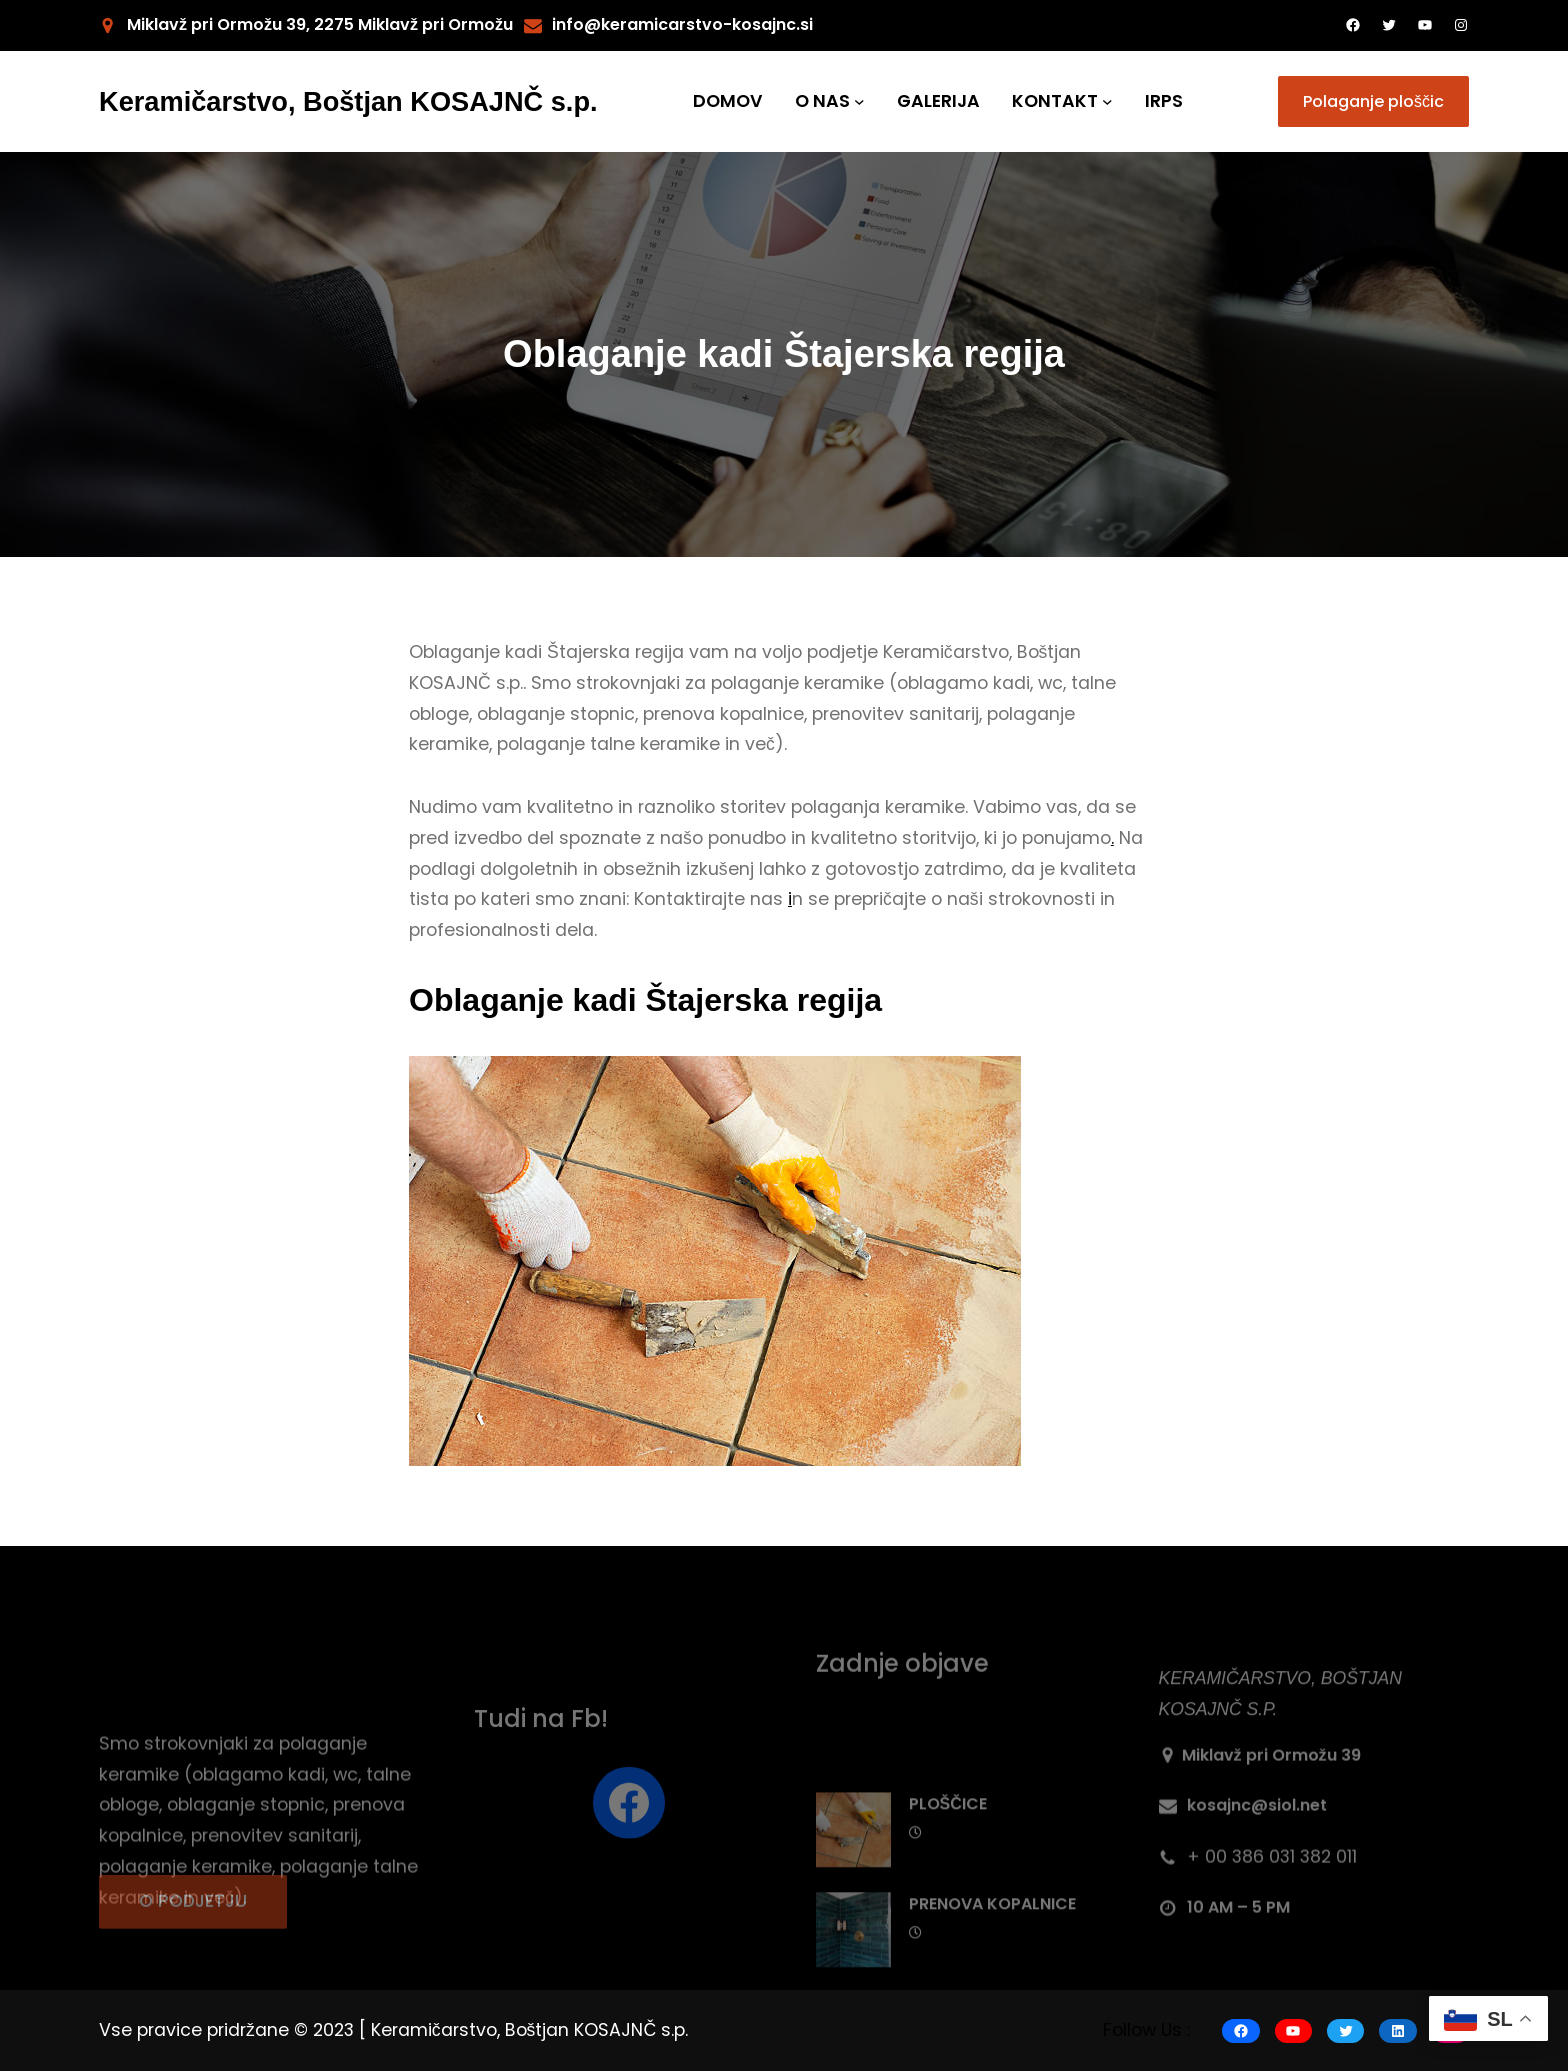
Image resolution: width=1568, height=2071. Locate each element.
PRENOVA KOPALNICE (992, 1983)
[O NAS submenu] (859, 101)
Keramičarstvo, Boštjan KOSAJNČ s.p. (348, 101)
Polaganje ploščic (1373, 101)
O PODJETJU (193, 1924)
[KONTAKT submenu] (1107, 101)
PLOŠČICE (948, 1883)
